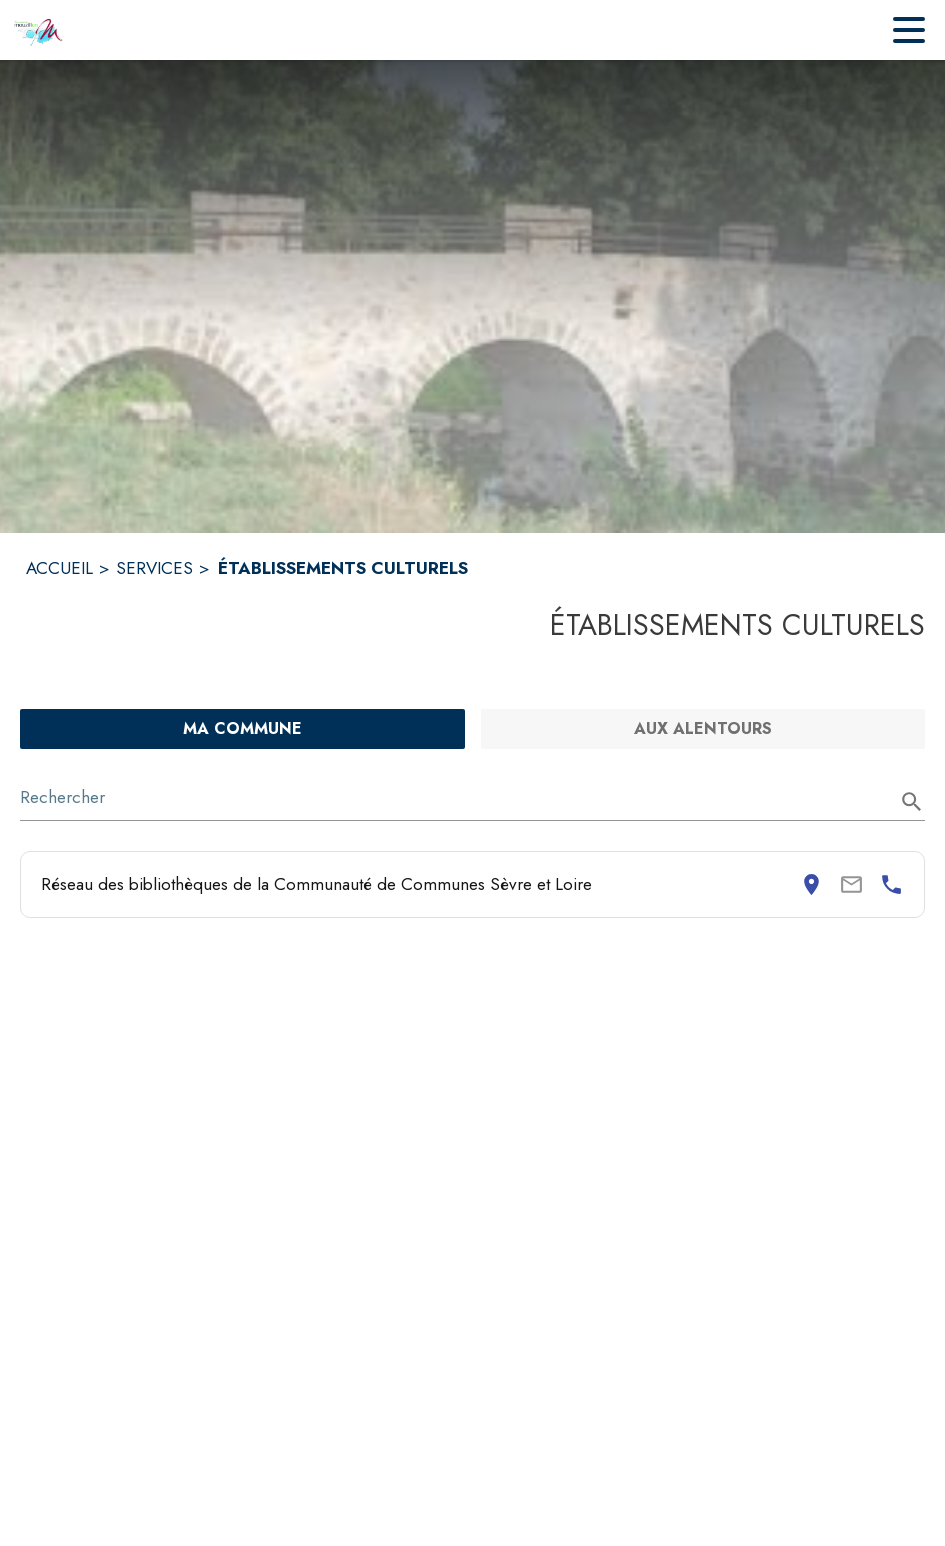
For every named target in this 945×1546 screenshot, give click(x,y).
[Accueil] (39, 30)
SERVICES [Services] (154, 568)
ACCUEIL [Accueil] (59, 568)
